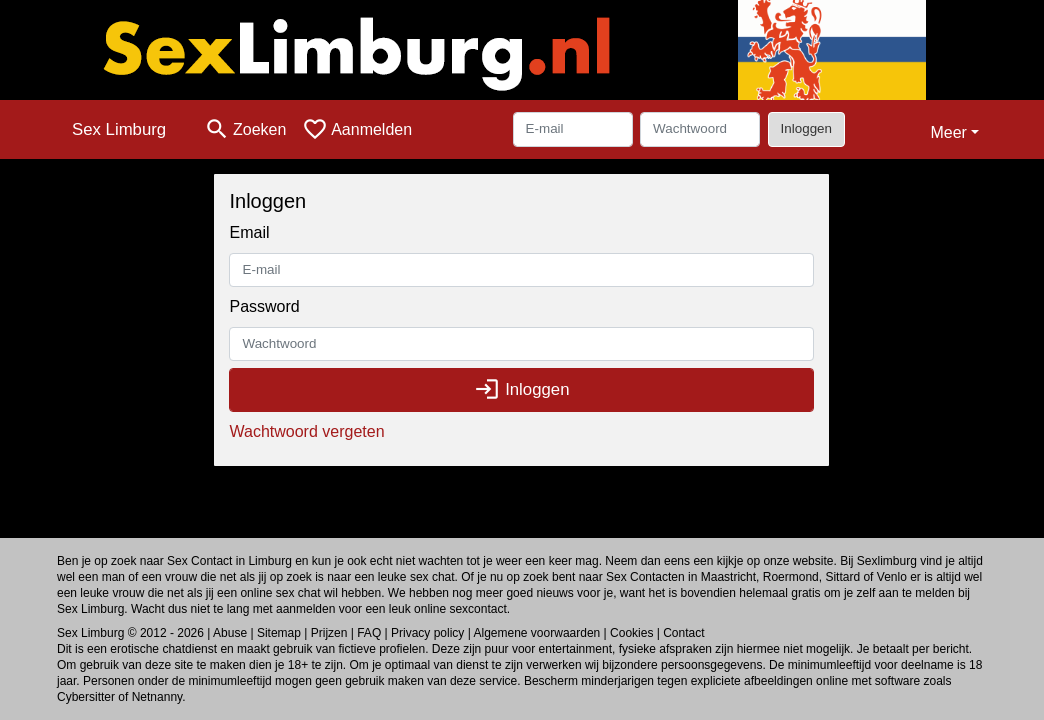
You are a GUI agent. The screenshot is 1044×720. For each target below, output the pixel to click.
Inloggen (806, 128)
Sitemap (279, 633)
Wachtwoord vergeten (306, 431)
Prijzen (329, 633)
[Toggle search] (245, 129)
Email (249, 232)
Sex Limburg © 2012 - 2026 (130, 633)
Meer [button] (948, 132)
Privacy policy (427, 633)
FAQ (369, 633)
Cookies (631, 633)
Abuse (230, 633)
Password (264, 306)
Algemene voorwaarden (537, 633)
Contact (683, 633)
